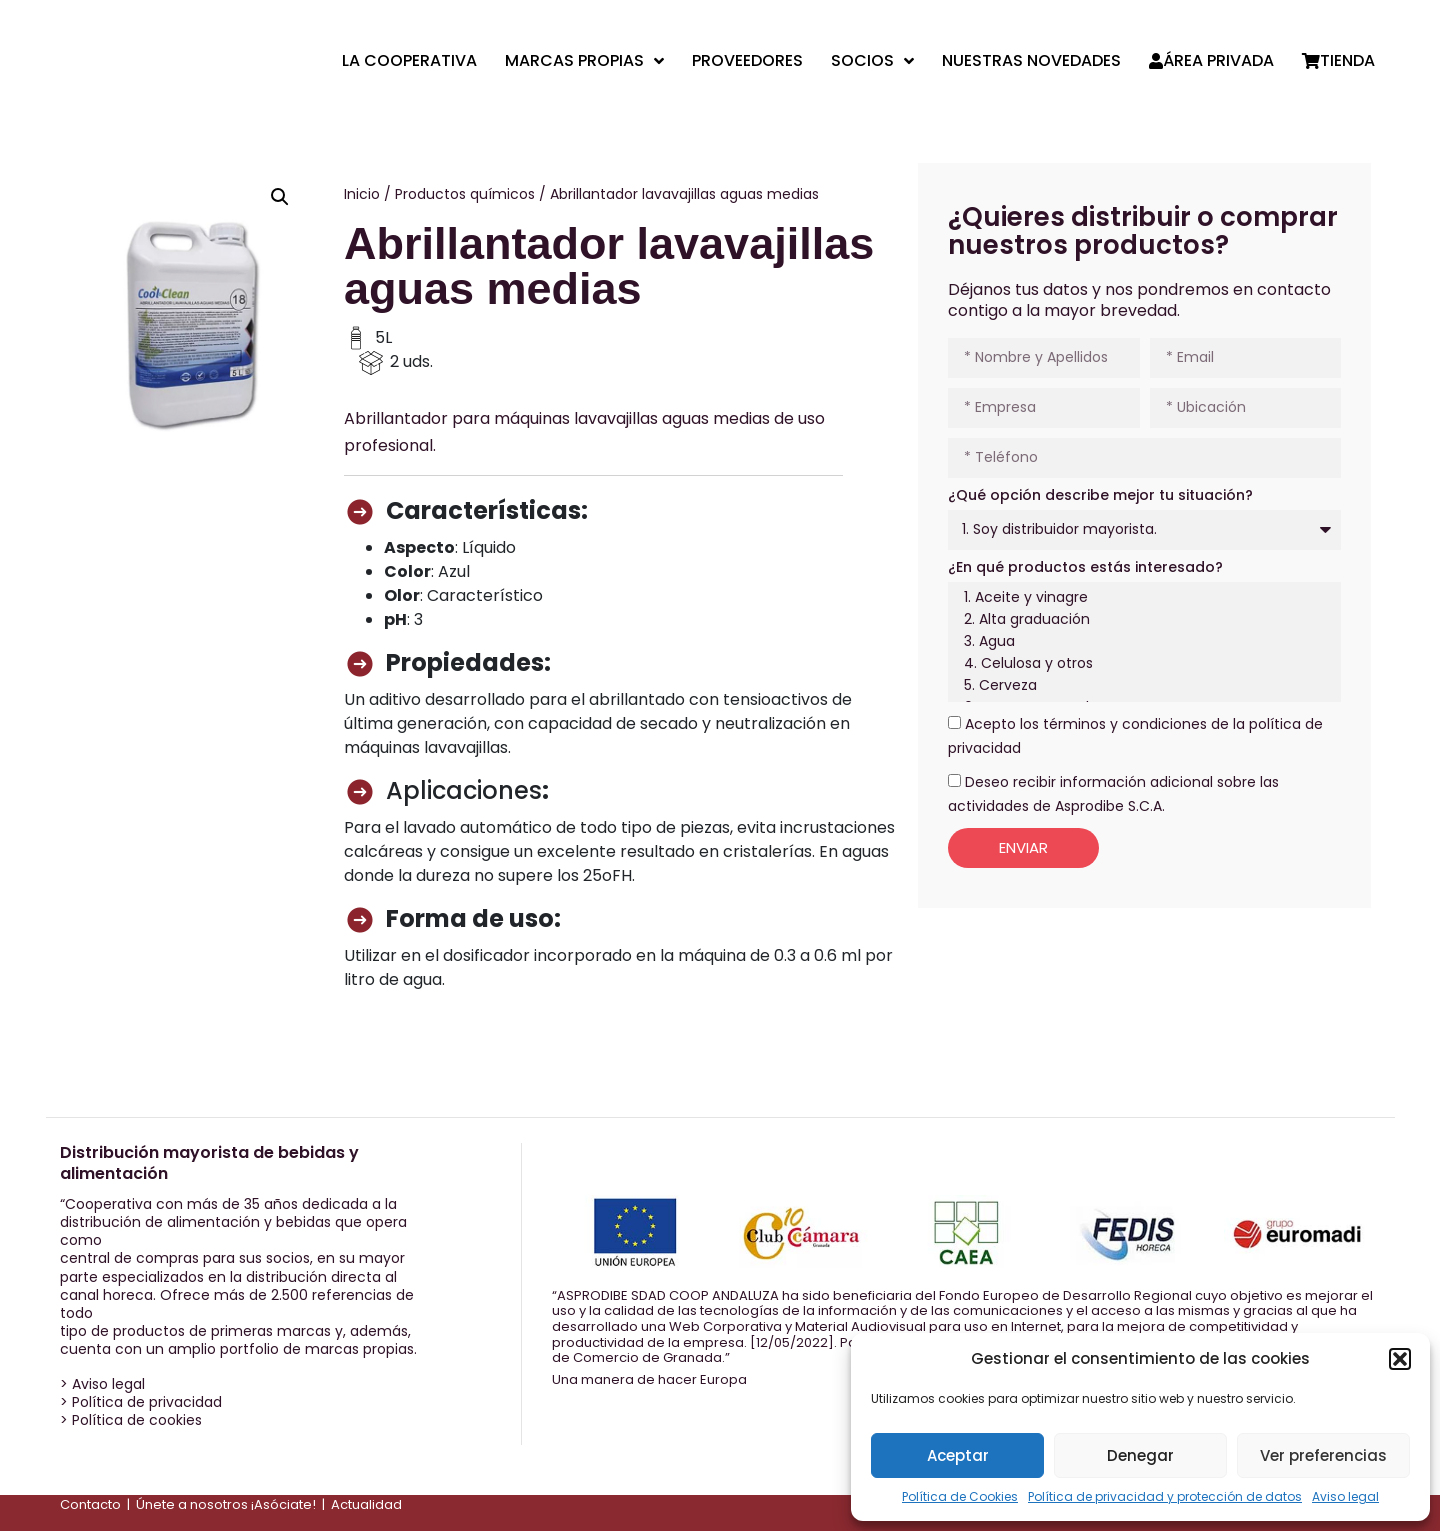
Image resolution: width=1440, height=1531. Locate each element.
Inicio (362, 194)
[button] (1400, 1359)
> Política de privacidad (141, 1402)
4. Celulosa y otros (1141, 664)
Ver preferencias (1323, 1455)
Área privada (1211, 61)
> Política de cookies (131, 1420)
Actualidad (366, 1504)
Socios (872, 61)
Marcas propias (584, 61)
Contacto (90, 1504)
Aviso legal (1345, 1496)
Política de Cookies (960, 1496)
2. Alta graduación (1141, 620)
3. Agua (1141, 642)
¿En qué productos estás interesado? (1085, 567)
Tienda (1338, 61)
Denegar (1140, 1455)
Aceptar (958, 1455)
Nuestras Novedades (1031, 61)
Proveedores (747, 61)
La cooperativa (409, 61)
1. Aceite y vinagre (1141, 598)
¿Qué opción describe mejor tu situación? (1100, 495)
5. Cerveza (1141, 686)
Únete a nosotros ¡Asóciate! (226, 1504)
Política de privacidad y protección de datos (1165, 1496)
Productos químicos (465, 194)
